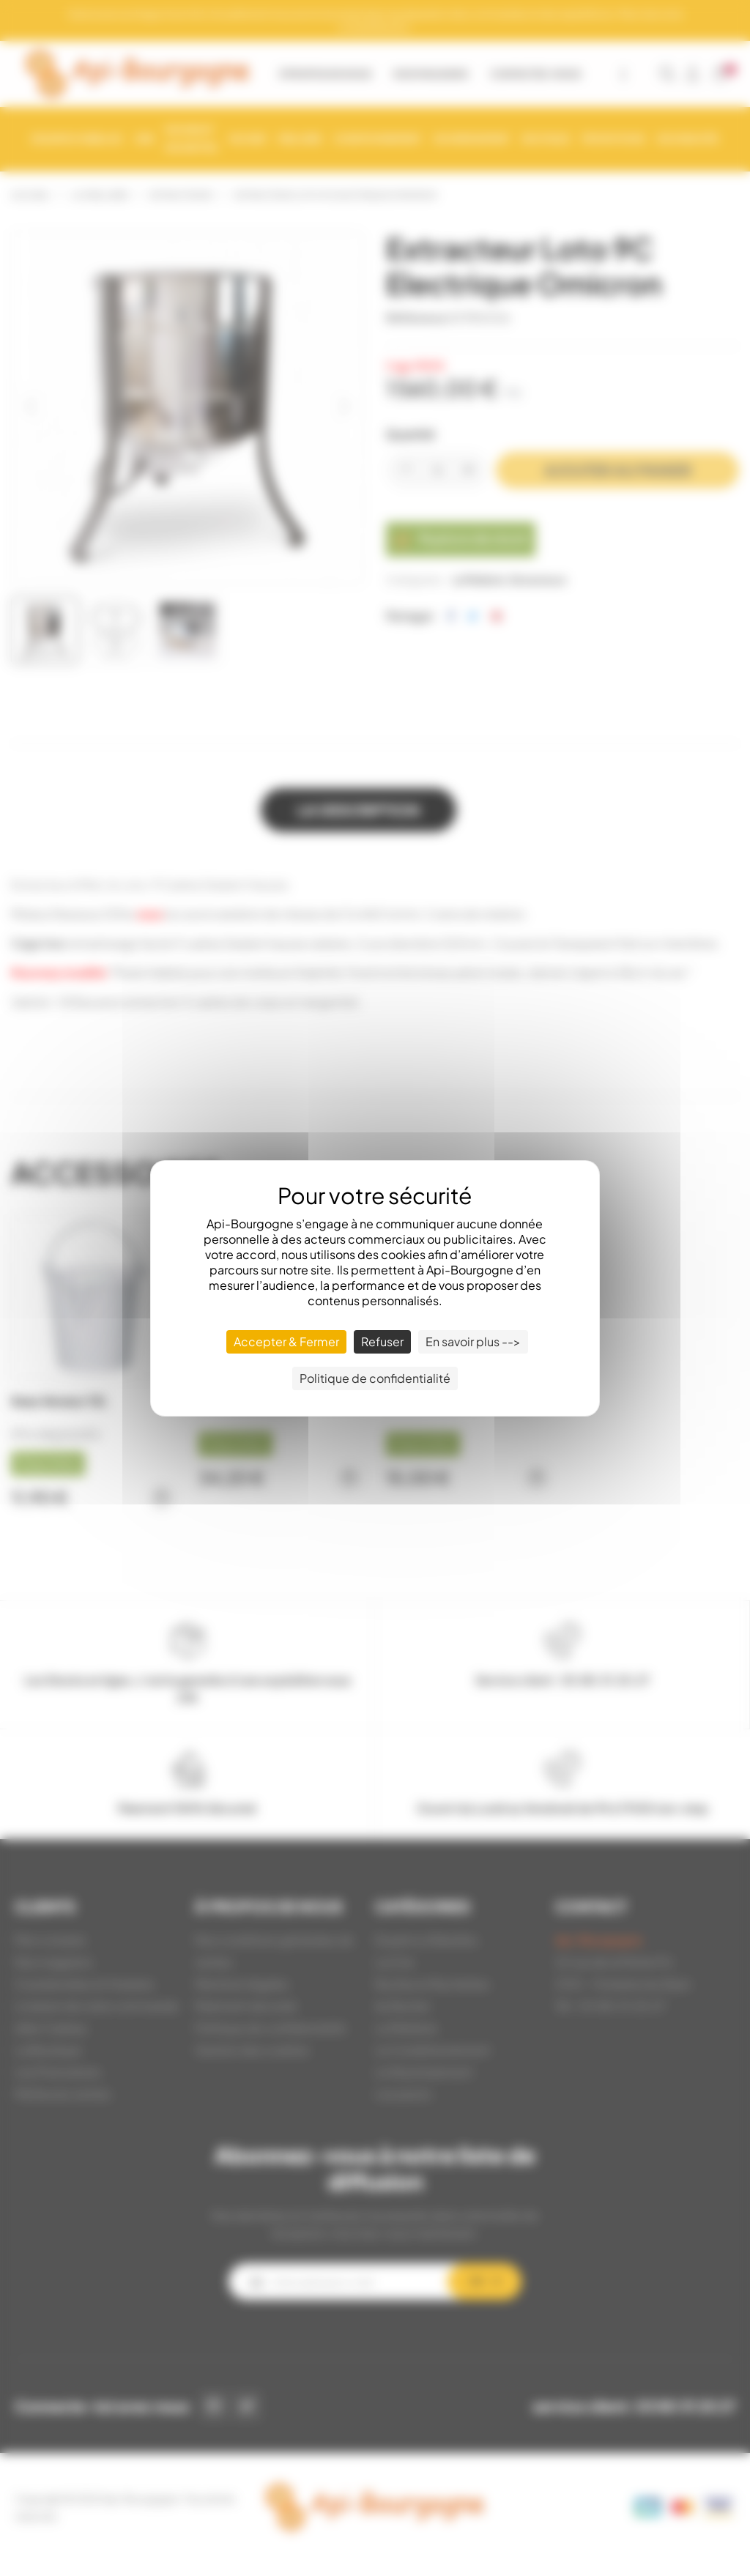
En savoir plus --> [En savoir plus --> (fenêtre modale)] (473, 1341)
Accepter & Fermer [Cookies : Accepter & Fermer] (286, 1341)
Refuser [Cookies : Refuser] (382, 1341)
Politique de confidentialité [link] (375, 1378)
